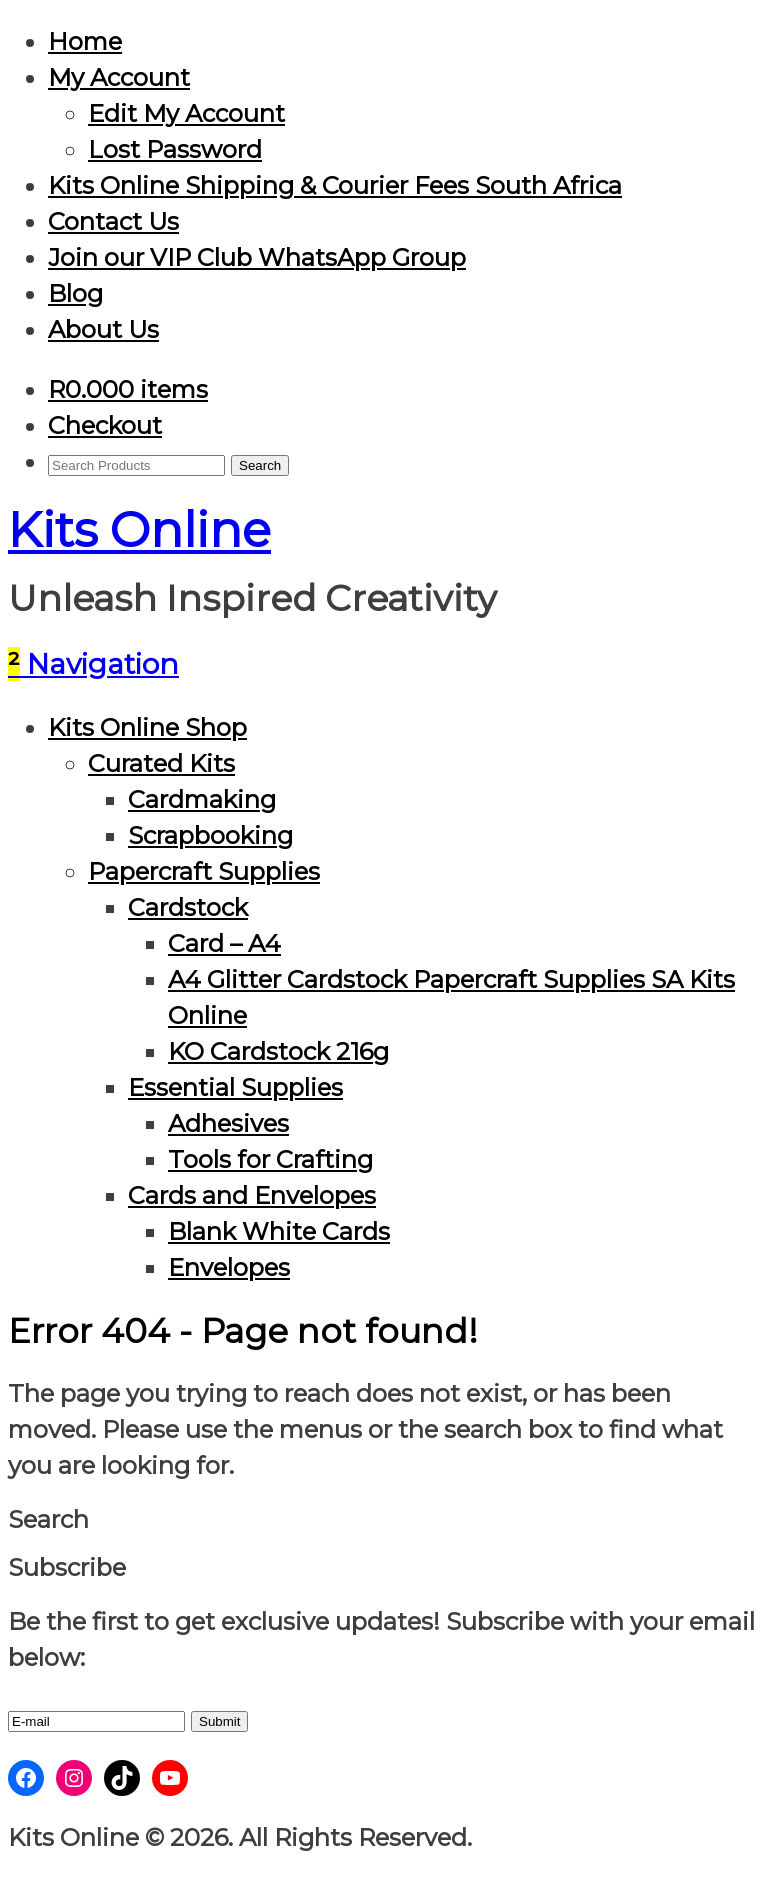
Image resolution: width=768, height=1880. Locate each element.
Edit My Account (186, 113)
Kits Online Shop (147, 727)
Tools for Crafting (270, 1159)
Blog (75, 293)
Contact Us (113, 221)
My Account (119, 77)
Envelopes (229, 1267)
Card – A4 (224, 943)
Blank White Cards (279, 1231)
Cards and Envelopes (252, 1195)
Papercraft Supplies (204, 871)
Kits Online (139, 530)
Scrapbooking (210, 835)
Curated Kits (161, 763)
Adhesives (228, 1123)
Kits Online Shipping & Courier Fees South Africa (335, 185)
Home (85, 41)
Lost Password (175, 149)
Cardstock (188, 907)
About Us (103, 329)
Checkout (105, 425)
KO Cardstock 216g (278, 1051)
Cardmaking (202, 799)
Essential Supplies (235, 1087)
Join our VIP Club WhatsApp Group (257, 257)
